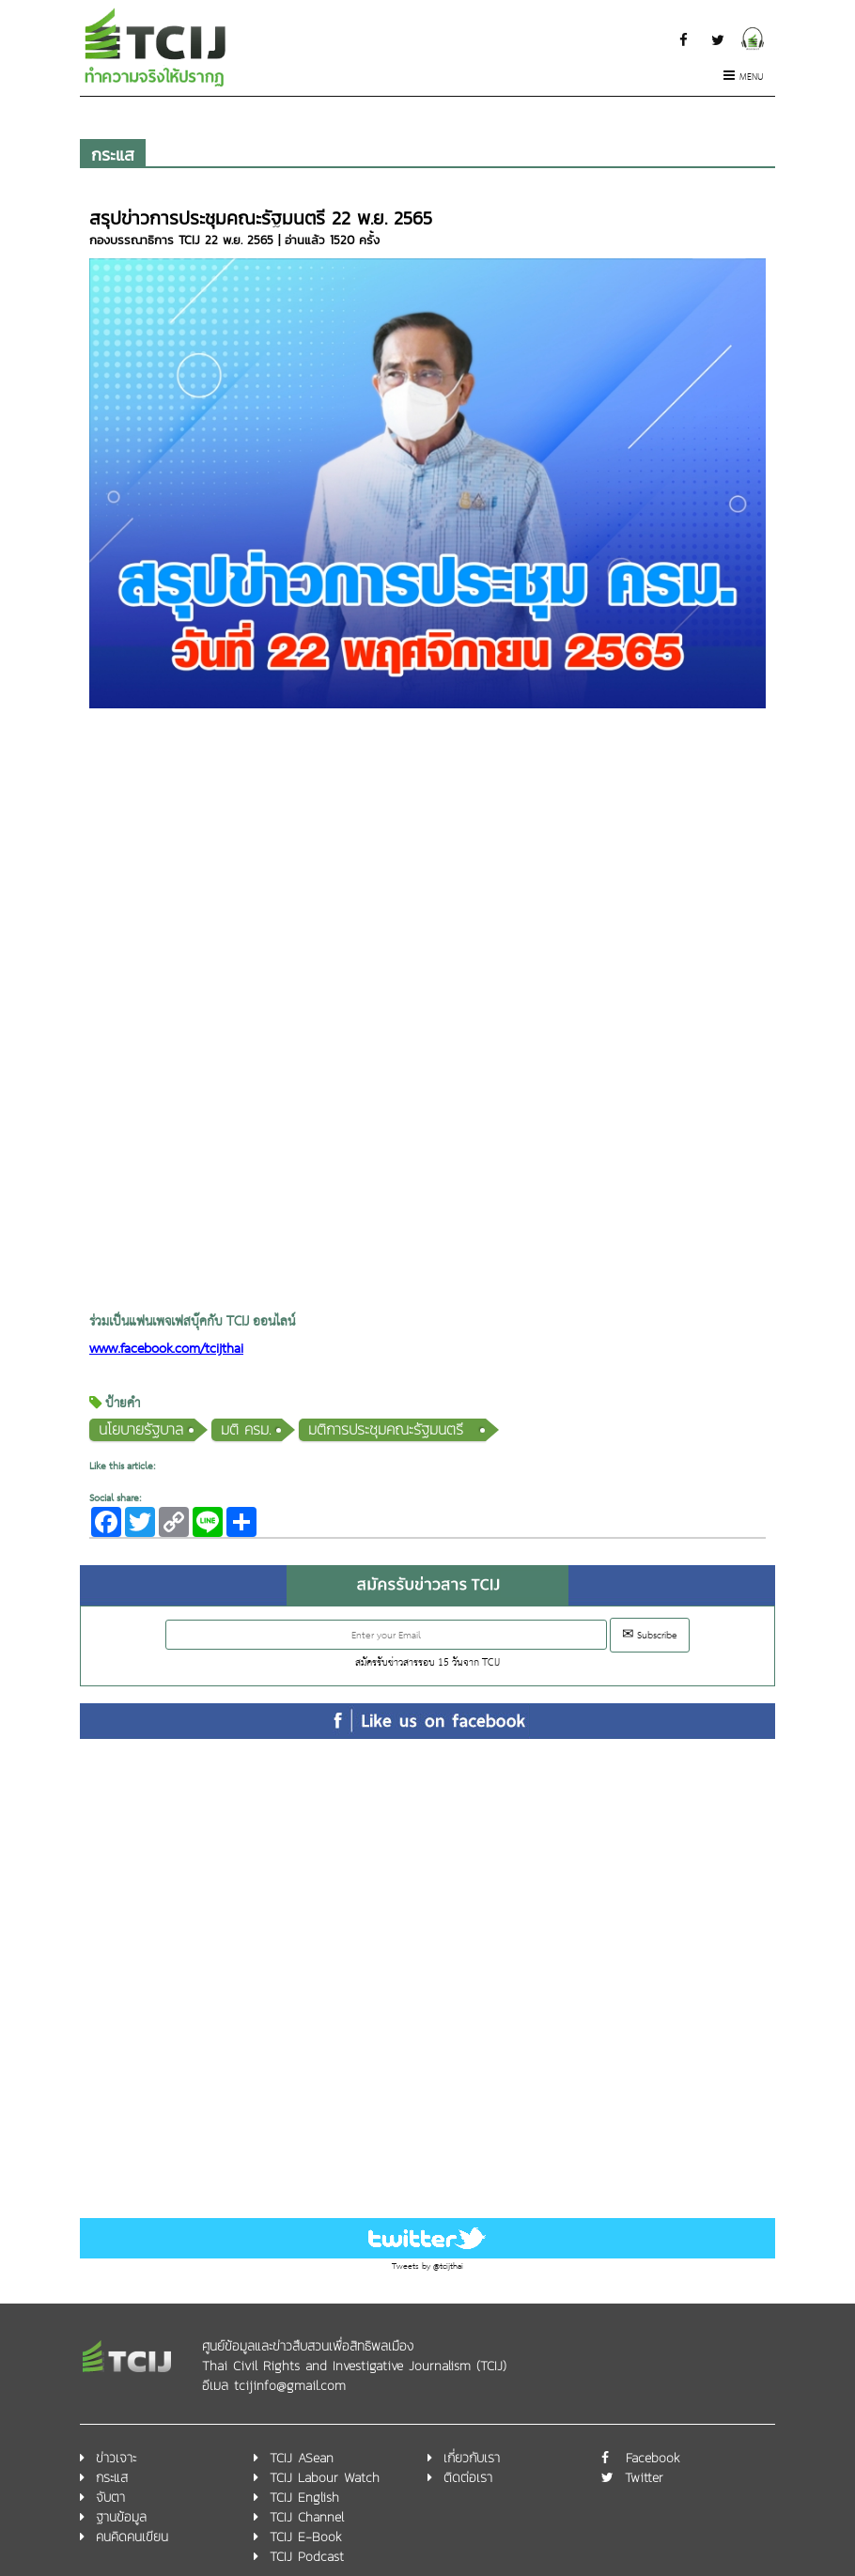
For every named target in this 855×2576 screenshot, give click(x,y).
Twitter (644, 2478)
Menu (743, 77)
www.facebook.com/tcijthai (166, 1349)
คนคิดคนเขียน (132, 2537)
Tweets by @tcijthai (427, 2266)
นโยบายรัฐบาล (141, 1429)
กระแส (112, 154)
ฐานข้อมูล (121, 2517)
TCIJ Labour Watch (325, 2478)
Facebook (653, 2458)
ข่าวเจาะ (116, 2458)
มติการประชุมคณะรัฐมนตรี (391, 1429)
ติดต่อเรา (467, 2478)
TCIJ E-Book (306, 2537)
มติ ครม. (246, 1429)
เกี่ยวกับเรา (471, 2458)
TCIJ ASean (302, 2458)
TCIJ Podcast (307, 2557)
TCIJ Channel (307, 2517)
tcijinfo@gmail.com (290, 2386)
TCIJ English (304, 2497)
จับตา (110, 2497)
